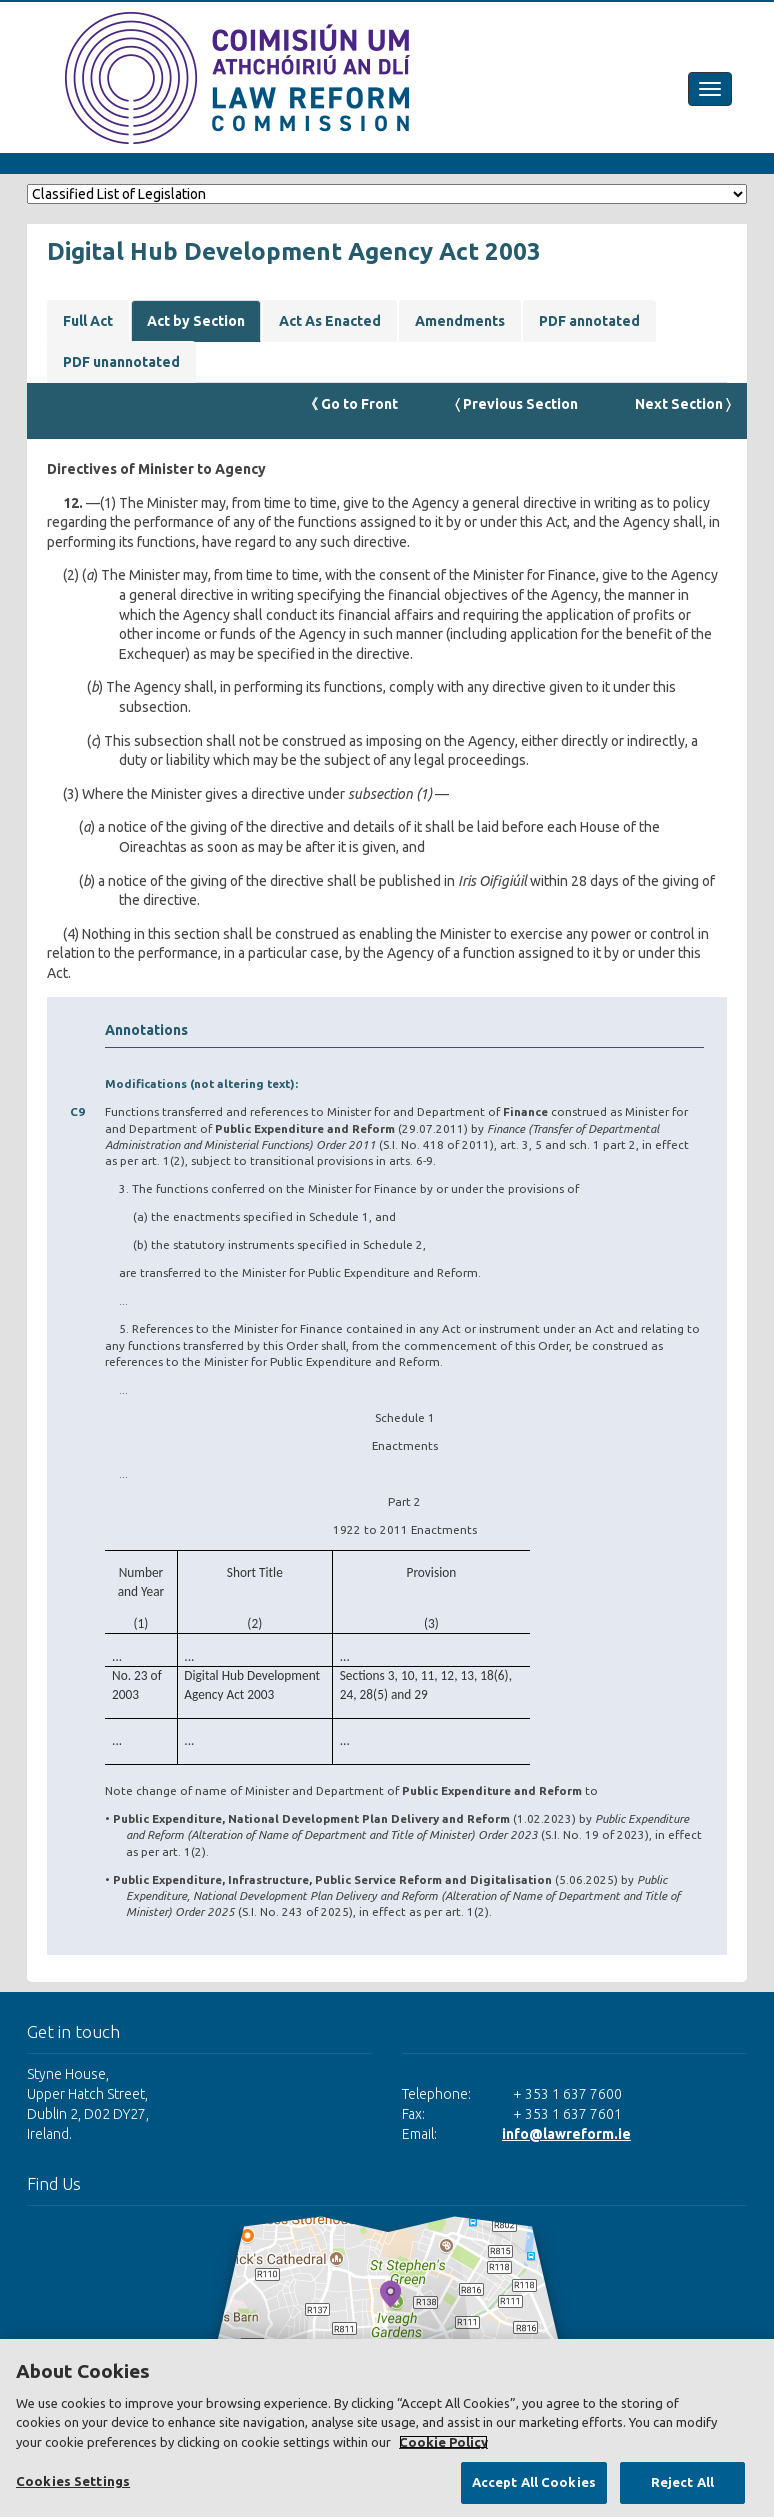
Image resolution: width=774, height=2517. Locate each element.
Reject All (682, 2482)
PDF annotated (589, 321)
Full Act (88, 321)
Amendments (460, 321)
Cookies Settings (73, 2481)
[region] (387, 2428)
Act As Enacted (330, 321)
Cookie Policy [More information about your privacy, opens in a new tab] (443, 2442)
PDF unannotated (121, 362)
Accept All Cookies (534, 2482)
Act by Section (196, 321)
